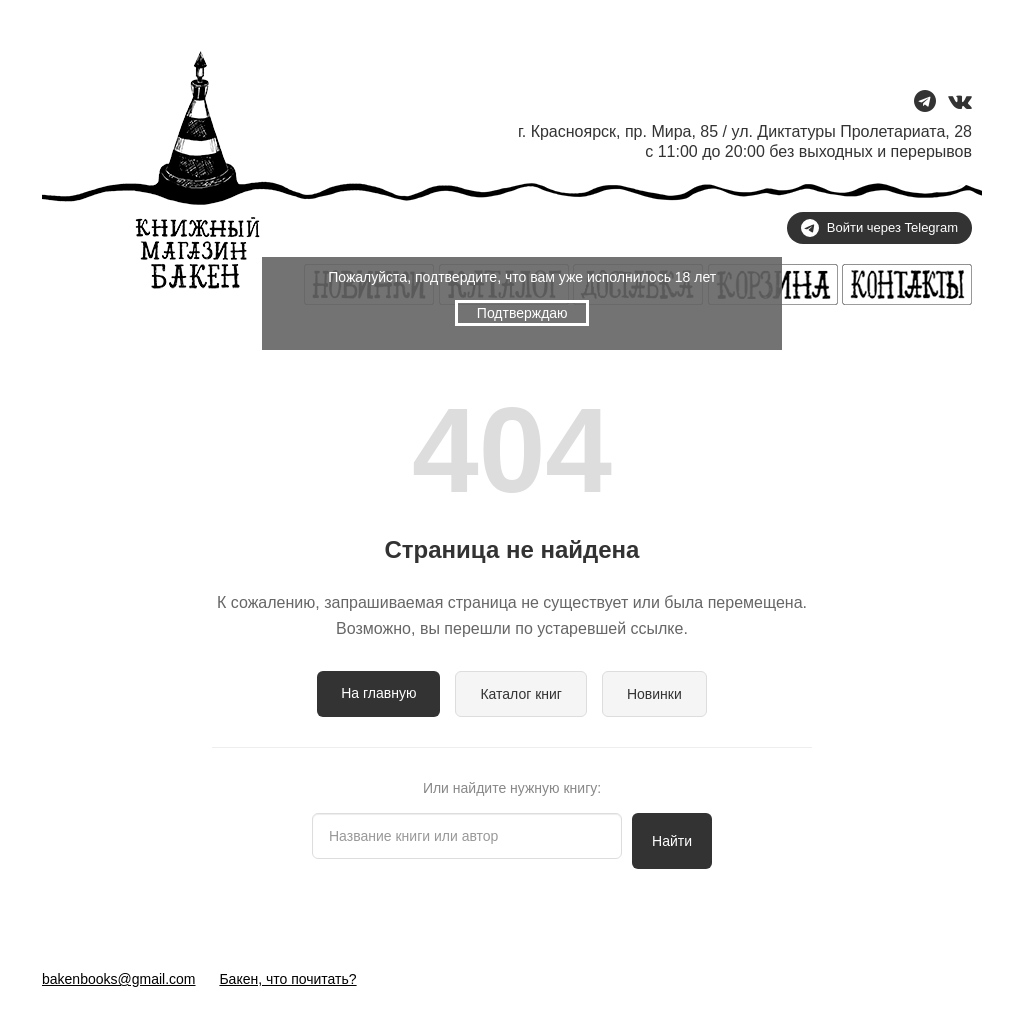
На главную (378, 693)
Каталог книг (521, 694)
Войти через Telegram (879, 228)
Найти (672, 841)
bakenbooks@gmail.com (119, 979)
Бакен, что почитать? (287, 979)
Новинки (654, 694)
